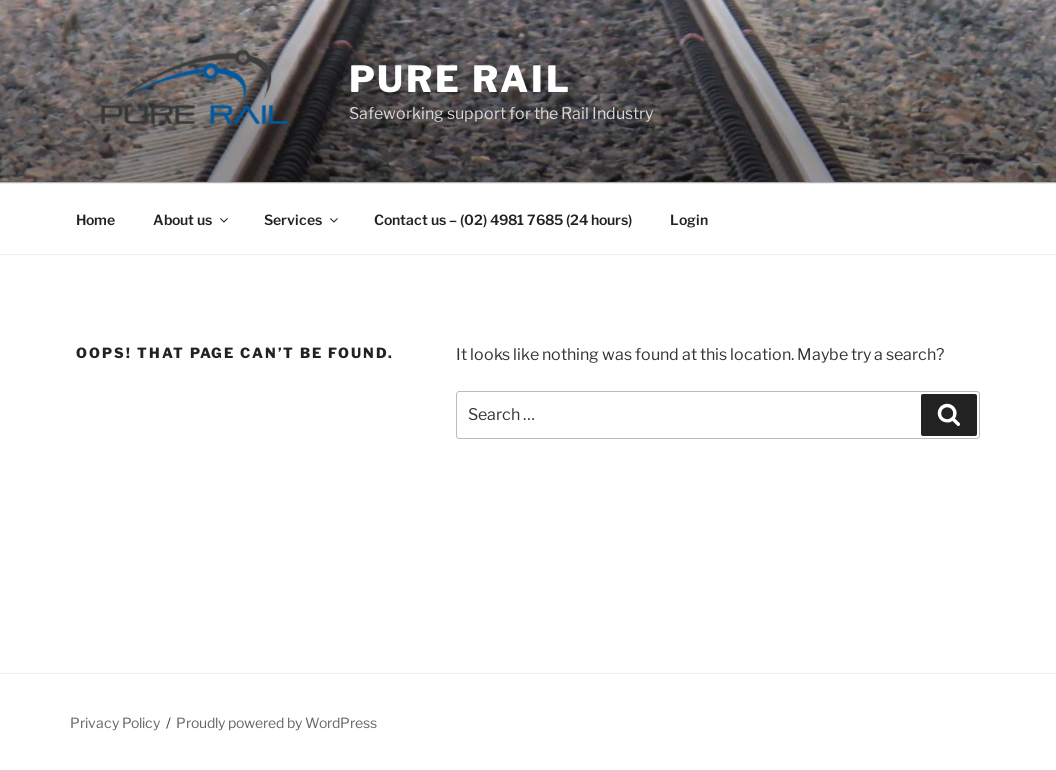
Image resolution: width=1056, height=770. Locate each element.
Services (302, 219)
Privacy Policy (115, 722)
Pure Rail (460, 79)
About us (192, 219)
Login (689, 219)
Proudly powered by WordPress (276, 722)
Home (95, 219)
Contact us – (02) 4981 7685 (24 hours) (503, 219)
